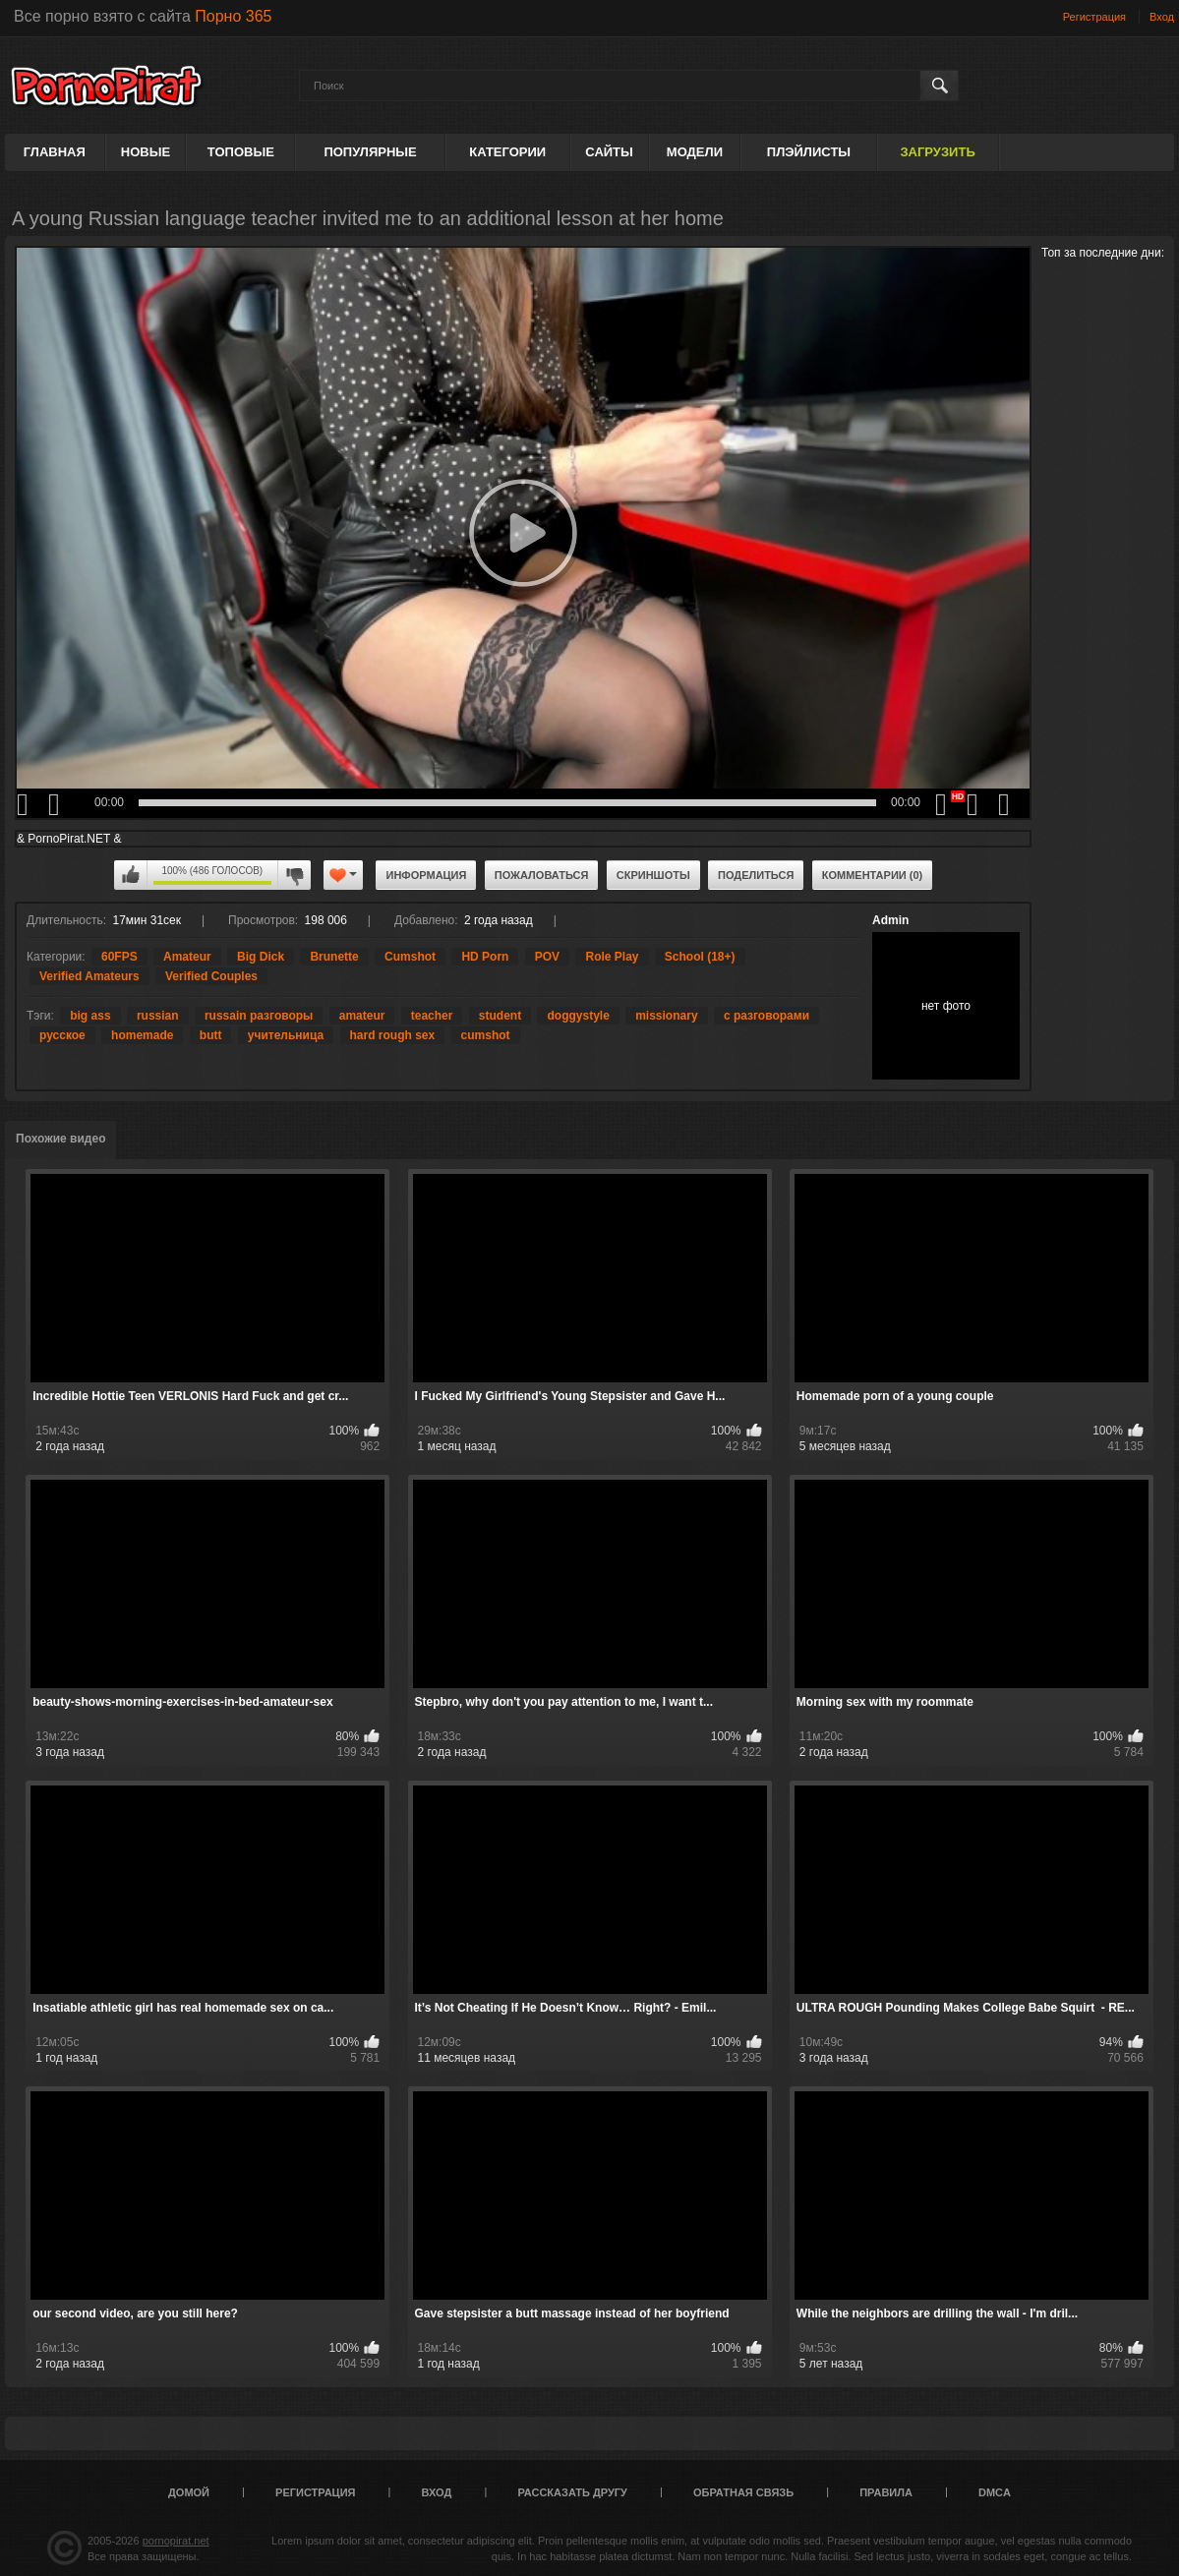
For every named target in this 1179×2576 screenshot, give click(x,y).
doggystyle (578, 1016)
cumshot (485, 1035)
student (500, 1016)
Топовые (240, 152)
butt (211, 1035)
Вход (1162, 17)
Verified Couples (211, 976)
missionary (666, 1016)
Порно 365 (233, 16)
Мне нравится (130, 875)
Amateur (187, 957)
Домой (188, 2492)
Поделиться (756, 875)
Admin (890, 920)
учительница (286, 1035)
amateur (362, 1016)
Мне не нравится (294, 875)
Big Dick (260, 957)
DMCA (994, 2492)
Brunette (334, 957)
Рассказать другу (572, 2492)
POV (547, 957)
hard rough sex (393, 1035)
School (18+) (700, 957)
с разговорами (766, 1016)
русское (62, 1035)
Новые (145, 152)
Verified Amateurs (89, 976)
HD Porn (484, 957)
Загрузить (937, 152)
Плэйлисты (809, 152)
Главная (55, 152)
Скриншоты (653, 875)
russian (158, 1016)
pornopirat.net (176, 2541)
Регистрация (1094, 17)
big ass (90, 1016)
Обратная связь (743, 2492)
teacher (432, 1016)
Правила (886, 2492)
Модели (695, 152)
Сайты (608, 152)
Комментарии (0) (872, 875)
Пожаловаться (542, 875)
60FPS (119, 957)
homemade (142, 1035)
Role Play (611, 957)
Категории (507, 152)
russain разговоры (259, 1016)
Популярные (370, 152)
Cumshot (410, 957)
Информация (425, 875)
